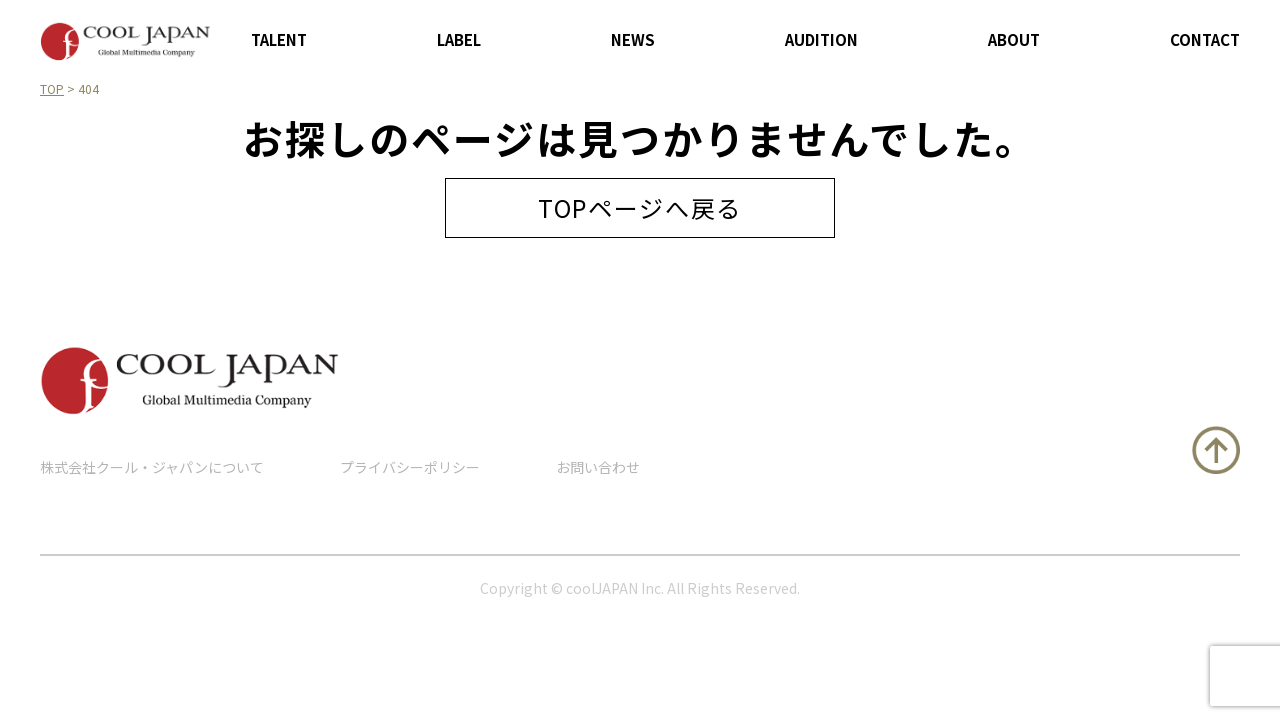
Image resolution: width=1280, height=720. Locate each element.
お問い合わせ (598, 467)
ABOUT (1014, 39)
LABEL (459, 39)
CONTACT (1205, 39)
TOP (52, 88)
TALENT (279, 39)
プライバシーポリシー (410, 467)
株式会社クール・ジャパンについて (152, 467)
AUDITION (821, 39)
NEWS (633, 39)
